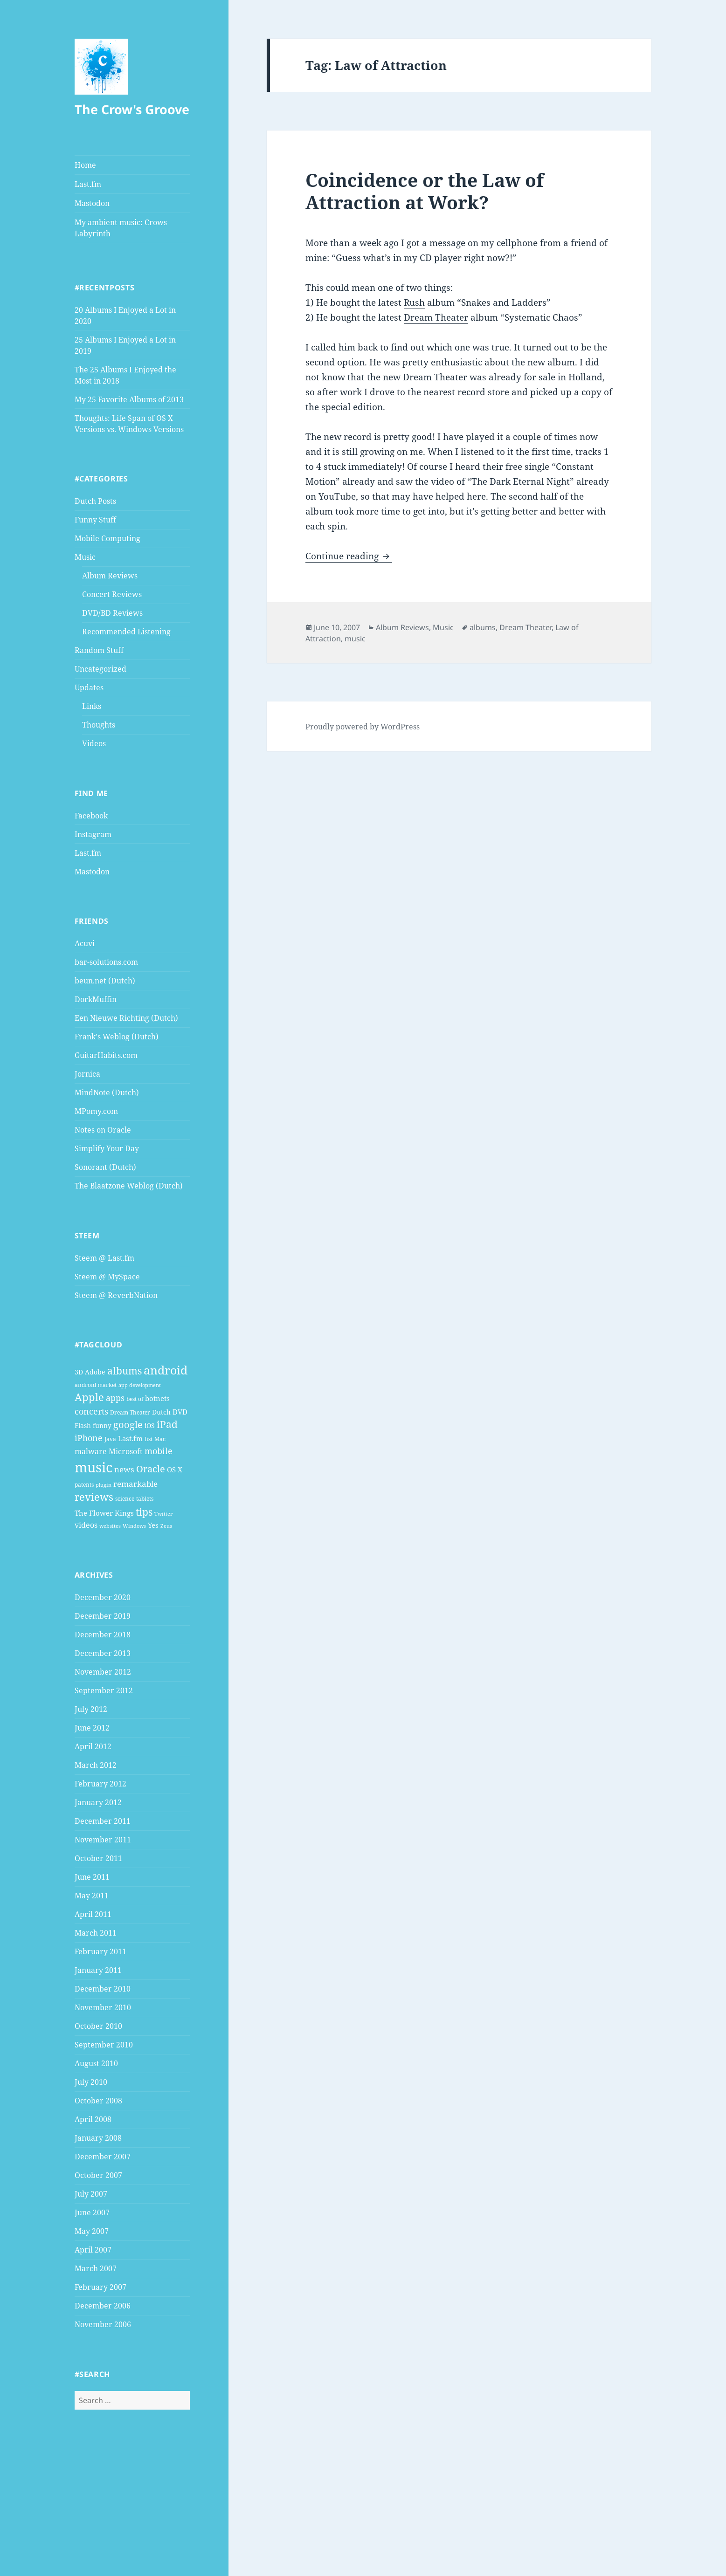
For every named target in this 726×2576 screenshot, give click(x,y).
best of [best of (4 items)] (134, 1399)
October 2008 (98, 2100)
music (355, 638)
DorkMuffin (96, 999)
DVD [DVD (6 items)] (180, 1411)
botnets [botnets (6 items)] (157, 1398)
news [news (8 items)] (124, 1469)
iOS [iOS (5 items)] (150, 1425)
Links (91, 706)
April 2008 (93, 2119)
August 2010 (96, 2063)
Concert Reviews (112, 594)
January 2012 (98, 1802)
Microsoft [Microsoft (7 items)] (126, 1451)
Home (85, 165)
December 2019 (103, 1616)
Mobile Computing (107, 538)
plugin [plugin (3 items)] (103, 1485)
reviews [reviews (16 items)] (94, 1497)
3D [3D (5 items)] (79, 1371)
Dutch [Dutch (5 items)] (161, 1412)
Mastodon (92, 203)
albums (483, 627)
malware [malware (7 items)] (91, 1451)
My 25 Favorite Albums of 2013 (129, 399)
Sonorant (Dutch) (105, 1167)
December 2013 (103, 1653)
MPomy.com (96, 1111)
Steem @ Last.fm (104, 1258)
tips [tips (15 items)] (144, 1511)
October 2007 (98, 2175)
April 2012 (93, 1746)
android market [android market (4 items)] (96, 1385)
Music (85, 557)
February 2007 (100, 2287)
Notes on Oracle (103, 1130)
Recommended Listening (126, 631)
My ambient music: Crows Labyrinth (121, 228)
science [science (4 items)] (124, 1499)
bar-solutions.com (106, 962)
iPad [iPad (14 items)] (167, 1424)
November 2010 (103, 2007)
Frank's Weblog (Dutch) (117, 1036)
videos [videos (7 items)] (86, 1525)
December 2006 (103, 2306)
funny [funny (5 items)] (102, 1425)
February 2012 (100, 1784)
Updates (89, 687)
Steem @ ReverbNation (116, 1295)
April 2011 (93, 1914)
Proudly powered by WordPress (362, 726)
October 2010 (98, 2026)
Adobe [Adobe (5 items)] (95, 1371)
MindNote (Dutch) (107, 1092)
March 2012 (96, 1765)
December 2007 (103, 2156)
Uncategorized (100, 669)
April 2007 (93, 2250)
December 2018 (103, 1634)
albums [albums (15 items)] (124, 1370)
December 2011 (103, 1821)
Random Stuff (99, 650)
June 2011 (92, 1877)
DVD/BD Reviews (112, 613)
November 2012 (103, 1672)
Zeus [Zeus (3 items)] (166, 1526)
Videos (94, 743)
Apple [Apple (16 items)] (89, 1397)
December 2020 (103, 1597)
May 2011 (92, 1895)
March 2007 (96, 2268)
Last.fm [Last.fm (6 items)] (130, 1438)
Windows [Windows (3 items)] (134, 1526)
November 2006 (103, 2324)
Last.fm (88, 184)
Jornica (87, 1074)
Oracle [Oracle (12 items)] (150, 1469)
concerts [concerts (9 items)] (91, 1411)
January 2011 (98, 1970)
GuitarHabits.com (106, 1055)
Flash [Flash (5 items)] (83, 1425)
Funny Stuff (95, 520)
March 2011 (96, 1933)
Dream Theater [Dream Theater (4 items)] (130, 1412)
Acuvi (85, 943)
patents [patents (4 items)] (84, 1485)
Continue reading (348, 556)
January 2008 (98, 2138)
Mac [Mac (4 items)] (160, 1439)
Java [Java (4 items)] (110, 1439)
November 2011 (103, 1839)
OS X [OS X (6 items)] (174, 1469)
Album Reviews (110, 575)
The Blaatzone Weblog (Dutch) (129, 1186)
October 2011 (98, 1858)
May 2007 (92, 2231)
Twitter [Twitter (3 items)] (163, 1514)
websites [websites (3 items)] (110, 1526)
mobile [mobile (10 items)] (159, 1450)
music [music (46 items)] (93, 1467)
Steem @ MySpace (107, 1276)
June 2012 (92, 1728)
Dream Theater (436, 317)
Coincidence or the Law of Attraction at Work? (424, 190)
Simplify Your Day (107, 1148)
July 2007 (91, 2194)
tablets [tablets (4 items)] (144, 1499)
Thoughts (98, 725)
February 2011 (100, 1951)
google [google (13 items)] (128, 1424)
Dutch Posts (95, 501)
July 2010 (91, 2082)
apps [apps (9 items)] (115, 1397)
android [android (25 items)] (165, 1370)
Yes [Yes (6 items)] (153, 1525)
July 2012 (91, 1709)
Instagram (93, 834)
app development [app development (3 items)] (139, 1385)
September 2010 (104, 2045)
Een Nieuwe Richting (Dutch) (126, 1018)
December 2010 (103, 1989)
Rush (414, 302)
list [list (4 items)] (148, 1439)
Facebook (91, 816)
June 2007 (92, 2212)
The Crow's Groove (132, 109)
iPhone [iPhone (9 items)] (89, 1437)
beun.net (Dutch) (105, 980)
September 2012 (104, 1690)
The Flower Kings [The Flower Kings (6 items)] (104, 1513)
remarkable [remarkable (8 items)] (135, 1483)
